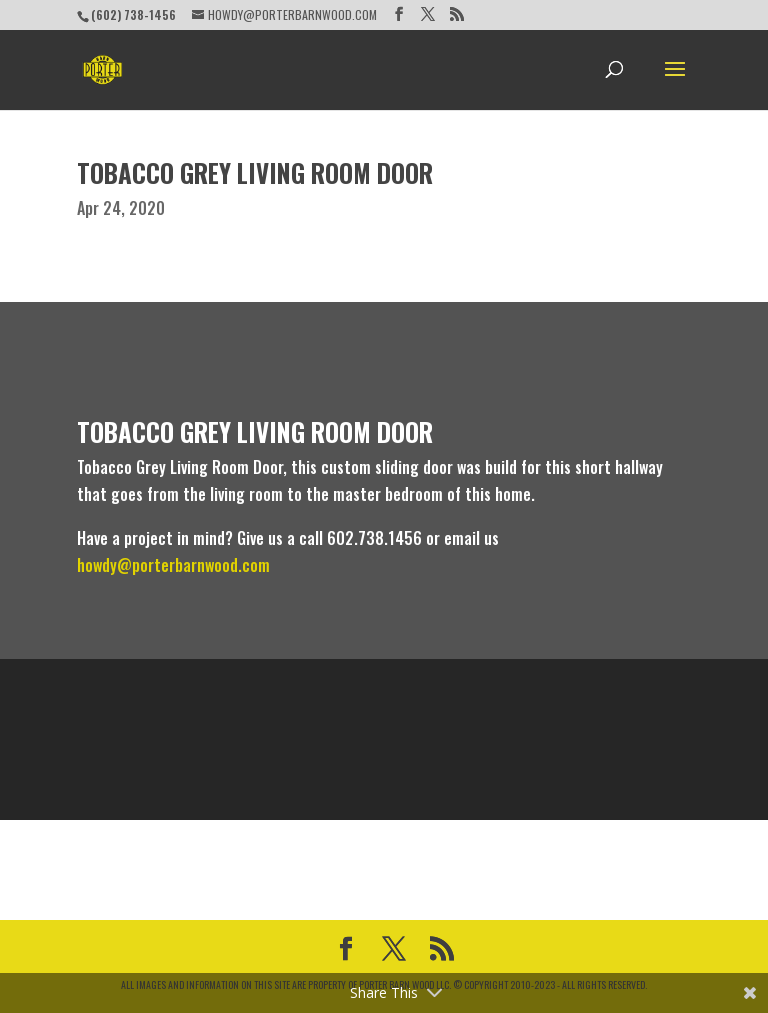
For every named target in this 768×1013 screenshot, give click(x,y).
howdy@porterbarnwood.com (173, 565)
